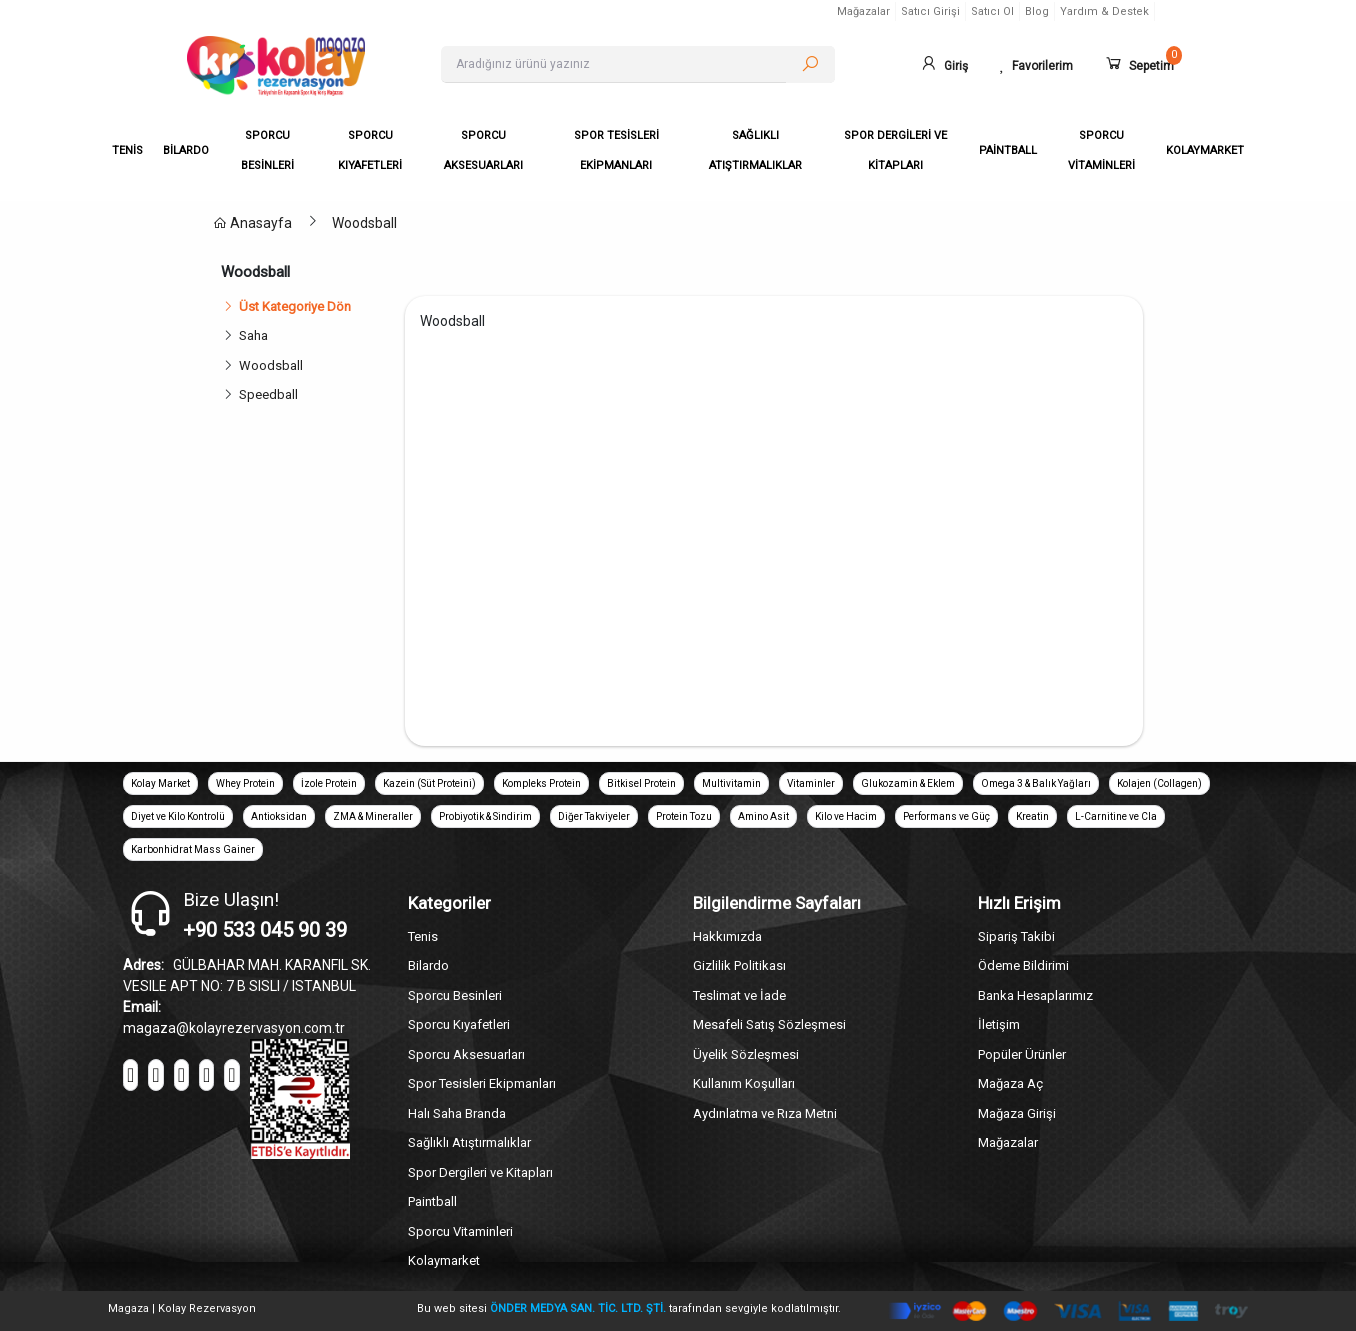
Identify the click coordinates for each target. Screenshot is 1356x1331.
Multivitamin (731, 783)
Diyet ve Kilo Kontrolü (178, 816)
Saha (253, 335)
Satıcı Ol (992, 11)
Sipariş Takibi (1016, 936)
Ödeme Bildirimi (1023, 965)
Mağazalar (863, 11)
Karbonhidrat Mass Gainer (193, 849)
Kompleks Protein (541, 783)
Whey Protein (245, 783)
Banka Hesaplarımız (1035, 995)
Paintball (432, 1201)
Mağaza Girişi (1017, 1113)
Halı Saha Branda (457, 1113)
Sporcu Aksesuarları (466, 1054)
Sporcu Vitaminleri (460, 1231)
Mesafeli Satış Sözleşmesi (769, 1024)
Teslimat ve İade (739, 995)
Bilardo (428, 965)
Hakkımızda (727, 936)
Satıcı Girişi (930, 11)
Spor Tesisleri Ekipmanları (482, 1083)
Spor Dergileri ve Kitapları (480, 1172)
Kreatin (1032, 816)
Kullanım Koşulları (744, 1083)
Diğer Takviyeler (594, 816)
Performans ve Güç (946, 816)
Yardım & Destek (1104, 11)
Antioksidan (279, 816)
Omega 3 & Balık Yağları (1036, 783)
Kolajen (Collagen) (1159, 783)
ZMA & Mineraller (373, 816)
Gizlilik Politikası (739, 965)
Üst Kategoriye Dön (286, 306)
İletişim (999, 1024)
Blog (1037, 11)
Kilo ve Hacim (846, 816)
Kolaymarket (444, 1260)
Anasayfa (252, 223)
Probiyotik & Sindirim (485, 816)
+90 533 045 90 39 (265, 930)
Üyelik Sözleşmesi (746, 1054)
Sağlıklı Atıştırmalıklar (469, 1142)
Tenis (423, 936)
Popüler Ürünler (1022, 1054)
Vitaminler (811, 783)
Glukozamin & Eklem (908, 783)
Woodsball (364, 223)
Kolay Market (160, 783)
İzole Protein (329, 783)
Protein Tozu (684, 816)
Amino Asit (763, 816)
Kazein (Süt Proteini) (429, 783)
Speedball (268, 394)
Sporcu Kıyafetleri (459, 1024)
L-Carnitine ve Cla (1116, 816)
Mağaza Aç (1010, 1083)
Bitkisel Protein (641, 783)
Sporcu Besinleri (455, 995)
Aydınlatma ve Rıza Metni (765, 1113)
